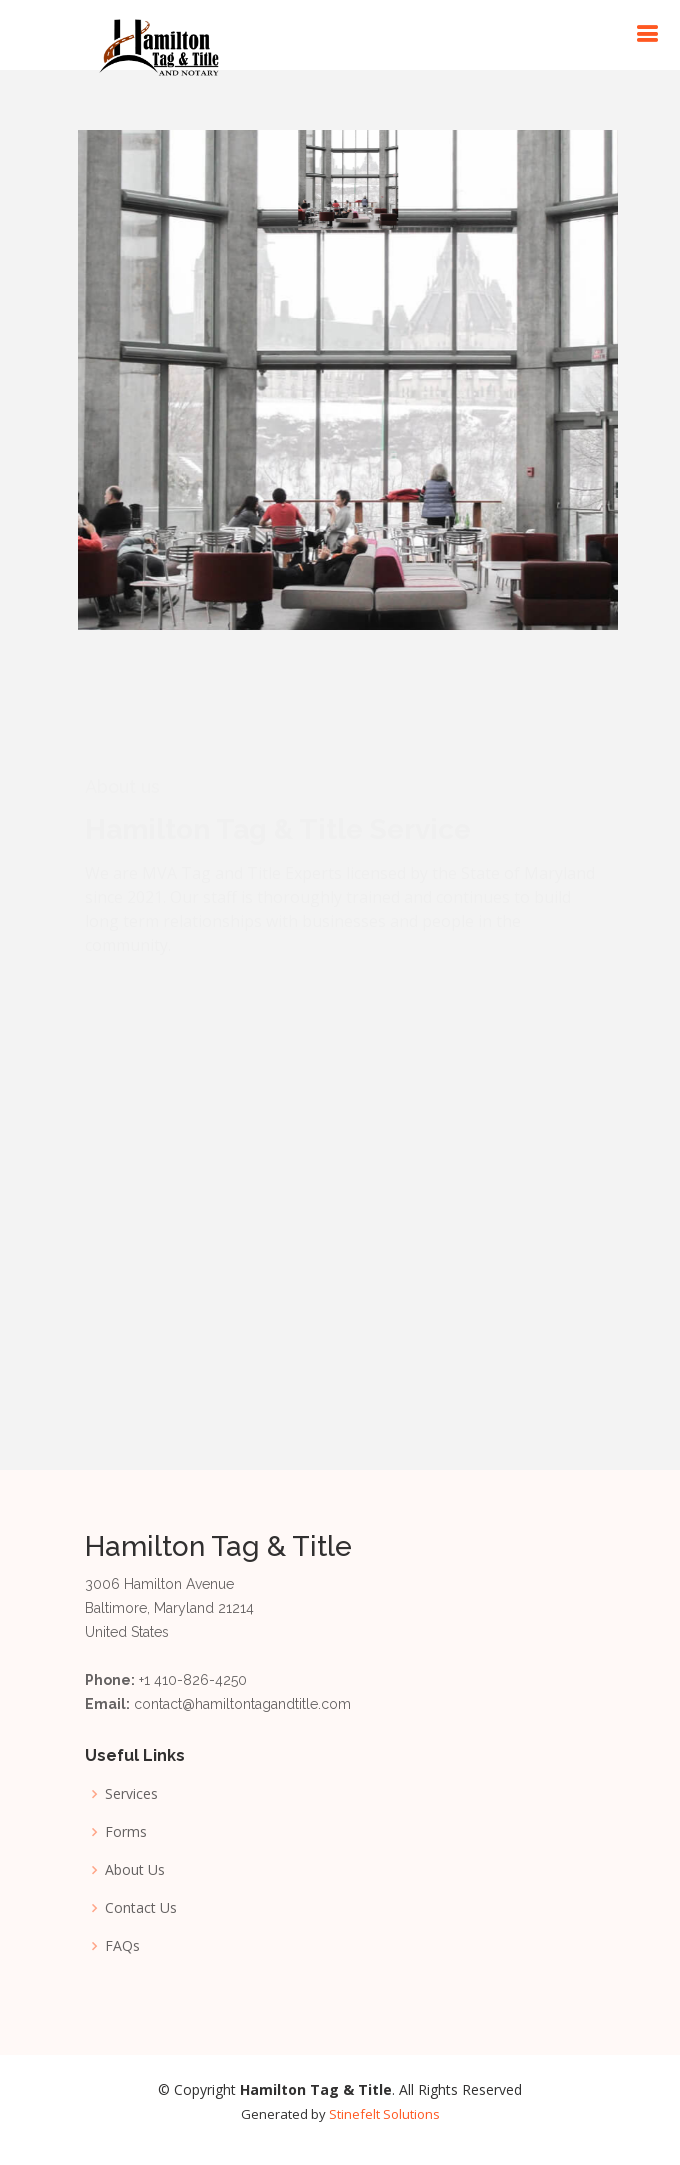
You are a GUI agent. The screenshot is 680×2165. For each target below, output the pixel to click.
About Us (135, 1870)
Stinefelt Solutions (384, 2114)
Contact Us (141, 1908)
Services (131, 1794)
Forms (126, 1832)
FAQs (122, 1946)
